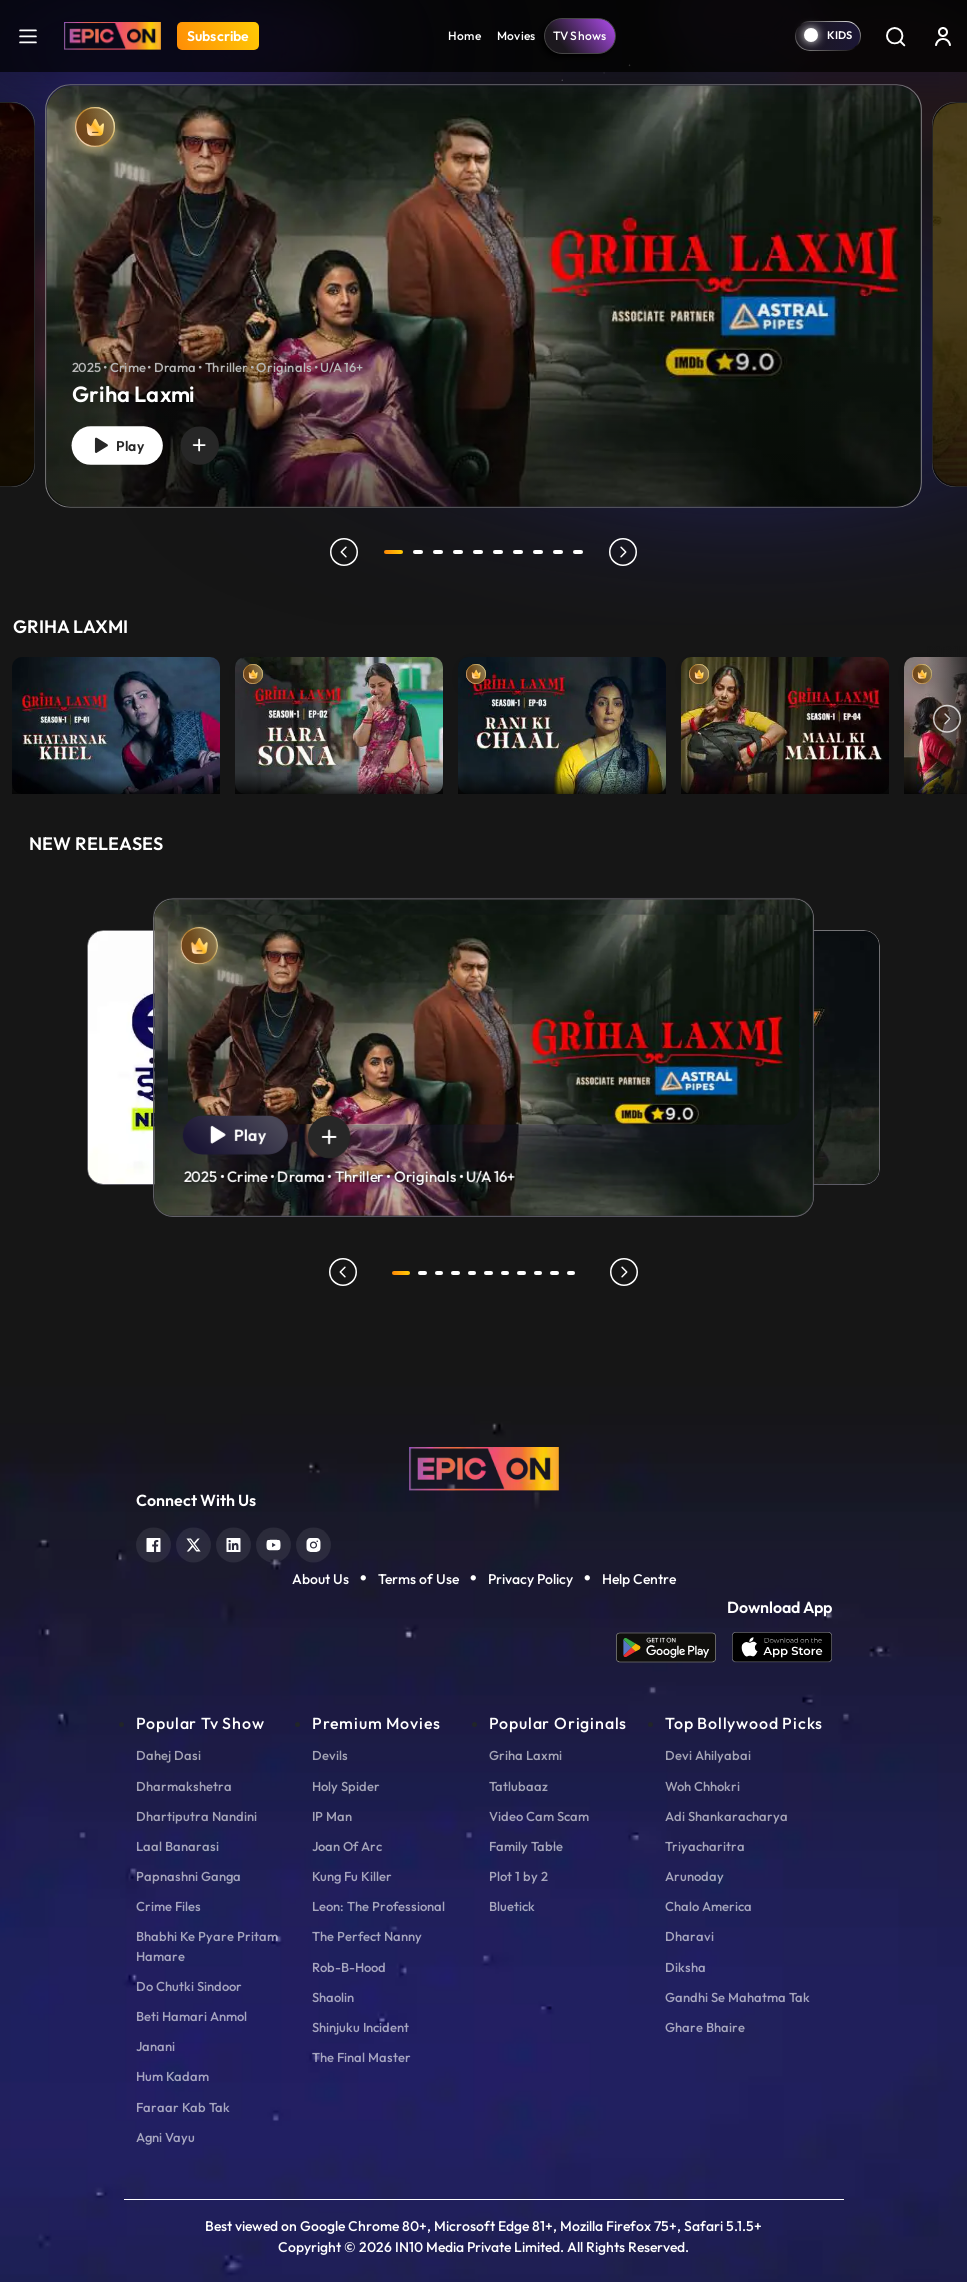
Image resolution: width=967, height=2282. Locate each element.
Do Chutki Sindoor (189, 1986)
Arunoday (694, 1876)
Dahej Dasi (168, 1755)
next (627, 552)
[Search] (895, 36)
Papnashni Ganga (188, 1876)
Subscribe (218, 36)
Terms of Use (418, 1579)
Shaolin (333, 1997)
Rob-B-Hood (349, 1967)
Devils (330, 1755)
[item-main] (116, 720)
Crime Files (168, 1906)
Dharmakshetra (184, 1786)
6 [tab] (502, 552)
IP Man (332, 1816)
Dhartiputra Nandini (196, 1816)
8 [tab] (542, 552)
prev (341, 552)
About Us (320, 1579)
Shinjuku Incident (360, 2027)
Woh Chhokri (702, 1786)
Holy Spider (346, 1786)
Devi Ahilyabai (708, 1755)
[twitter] (193, 1542)
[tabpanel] (483, 279)
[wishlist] (213, 442)
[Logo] (112, 36)
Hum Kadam (172, 2076)
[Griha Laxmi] (483, 296)
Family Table (526, 1846)
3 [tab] (442, 552)
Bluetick (512, 1906)
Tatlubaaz (518, 1786)
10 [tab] (582, 552)
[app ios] (782, 1647)
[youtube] (273, 1542)
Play (123, 442)
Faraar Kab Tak (183, 2107)
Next (947, 720)
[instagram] (313, 1542)
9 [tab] (562, 552)
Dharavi (689, 1936)
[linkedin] (233, 1542)
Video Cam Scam (539, 1816)
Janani (155, 2046)
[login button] (943, 36)
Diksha (685, 1967)
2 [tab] (422, 552)
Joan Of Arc (347, 1846)
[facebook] (153, 1542)
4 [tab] (462, 552)
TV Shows (580, 35)
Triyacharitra (705, 1846)
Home (464, 35)
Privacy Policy (530, 1579)
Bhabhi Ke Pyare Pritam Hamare (207, 1945)
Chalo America (708, 1906)
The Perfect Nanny (367, 1936)
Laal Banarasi (177, 1846)
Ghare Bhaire (705, 2027)
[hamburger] (28, 35)
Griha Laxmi (525, 1755)
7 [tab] (522, 552)
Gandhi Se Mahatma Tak (737, 1997)
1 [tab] (394, 552)
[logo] (484, 1467)
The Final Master (361, 2057)
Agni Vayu (165, 2137)
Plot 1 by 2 (518, 1876)
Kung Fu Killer (352, 1876)
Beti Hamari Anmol (191, 2016)
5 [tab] (482, 552)
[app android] (674, 1647)
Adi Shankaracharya (726, 1816)
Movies (516, 35)
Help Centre (639, 1579)
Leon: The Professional (378, 1906)
